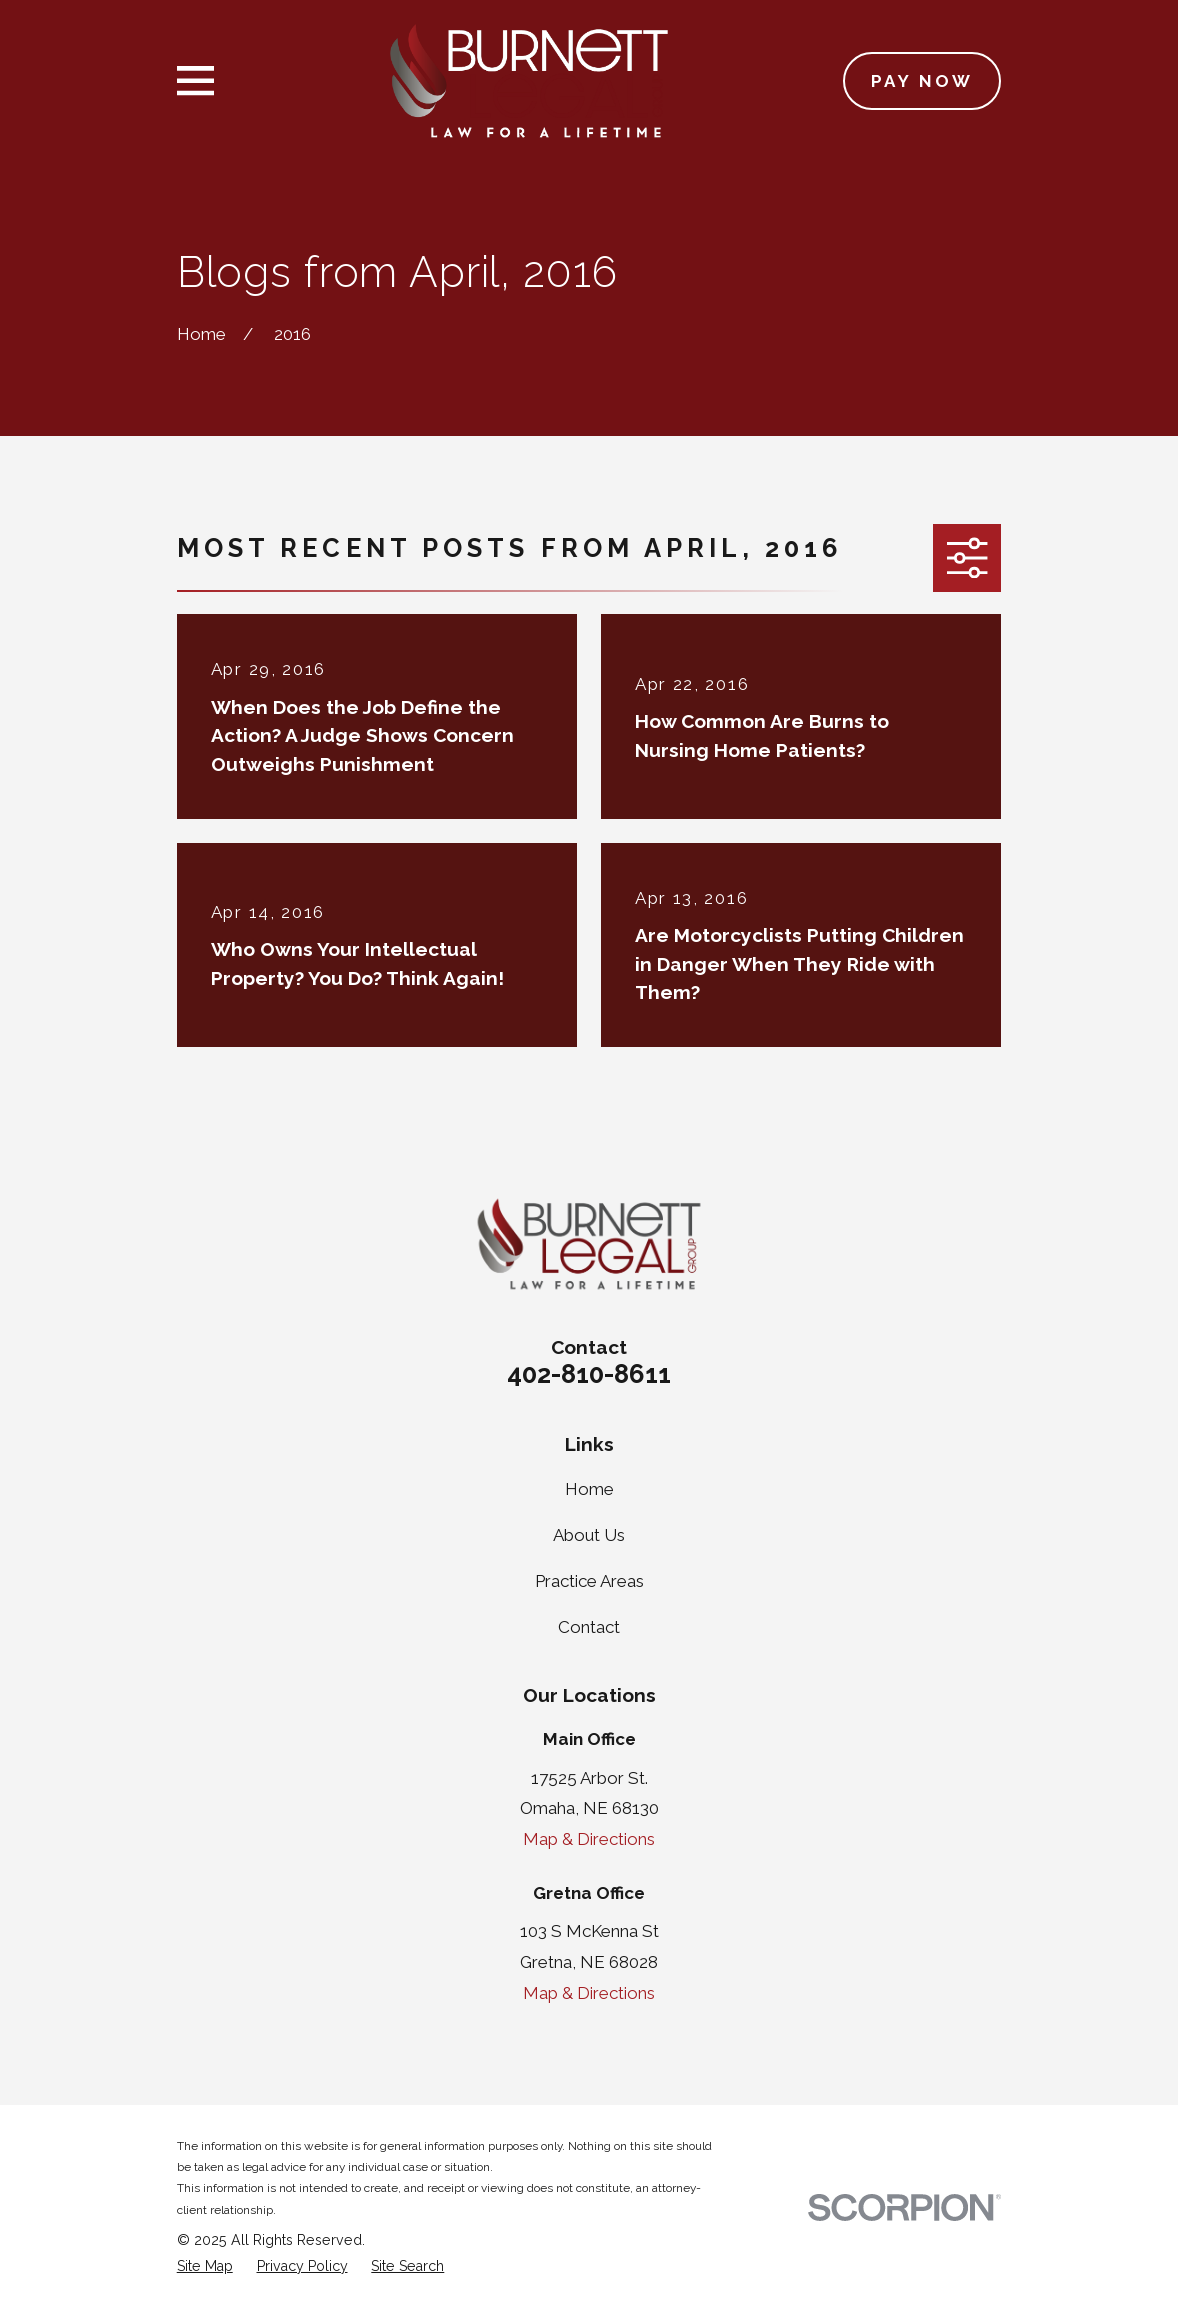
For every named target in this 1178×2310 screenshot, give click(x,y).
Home (589, 1489)
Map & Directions (589, 1839)
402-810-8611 (589, 1374)
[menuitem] (205, 2267)
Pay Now (922, 81)
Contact (589, 1627)
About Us (589, 1535)
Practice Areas (589, 1581)
